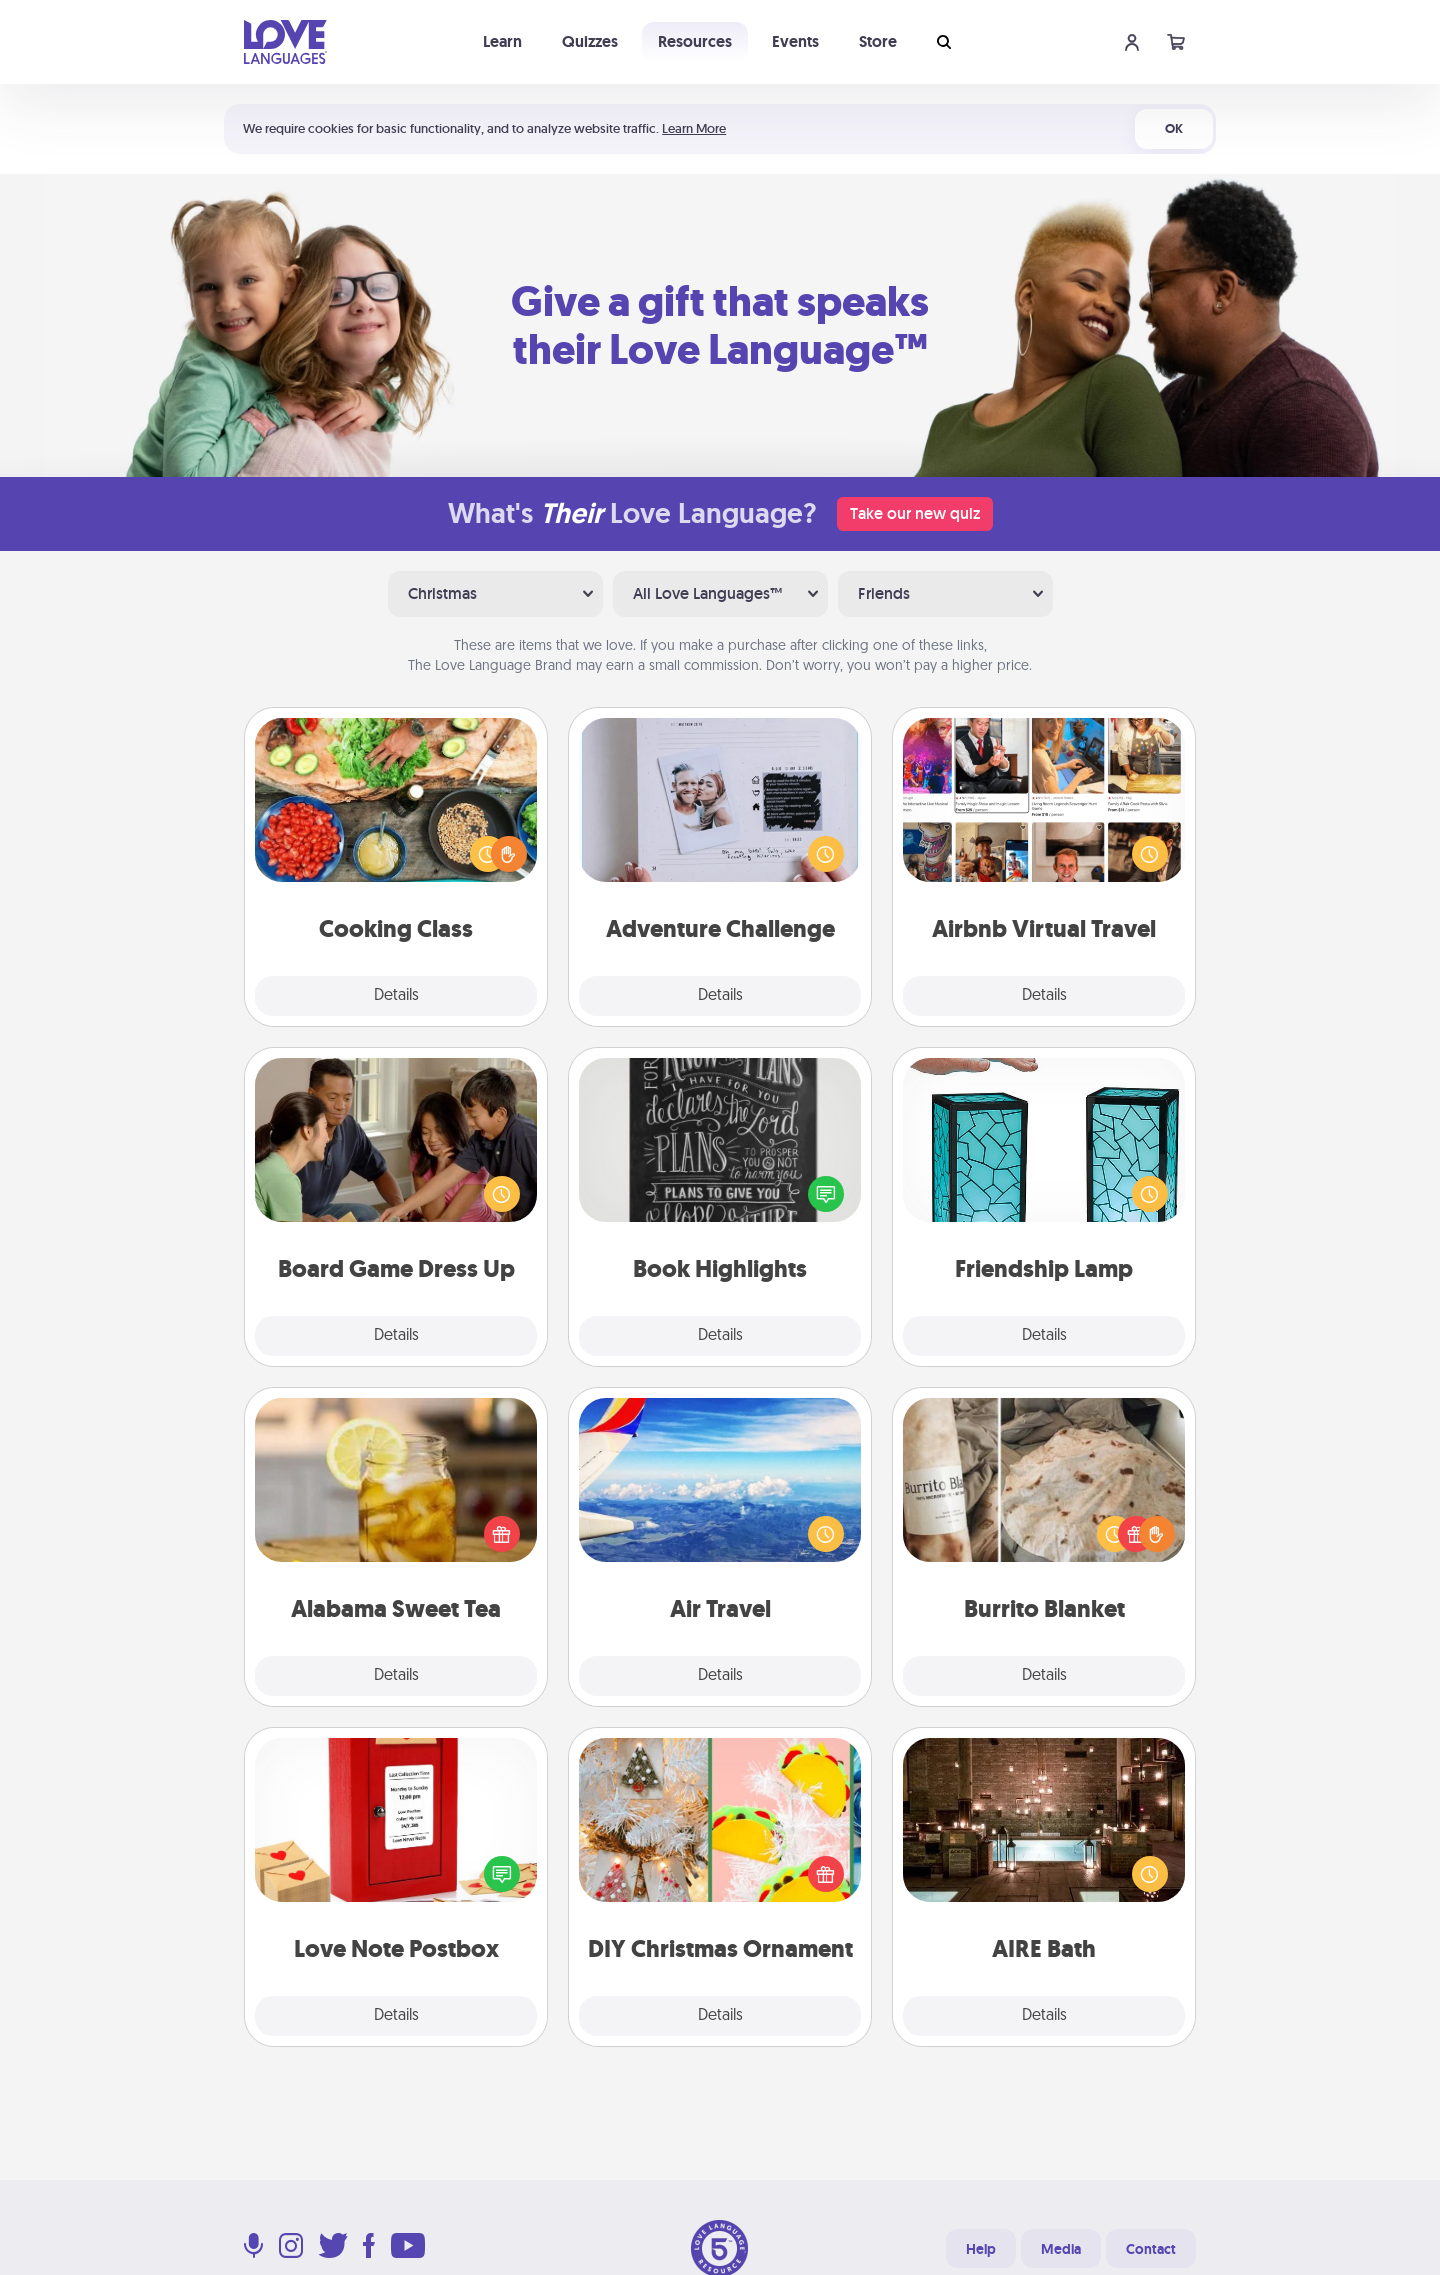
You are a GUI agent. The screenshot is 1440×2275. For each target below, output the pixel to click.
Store (878, 41)
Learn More (694, 128)
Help (981, 2249)
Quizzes (590, 41)
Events (795, 41)
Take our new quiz (915, 513)
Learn (502, 41)
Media (1061, 2249)
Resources (695, 41)
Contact (1151, 2249)
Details (396, 996)
